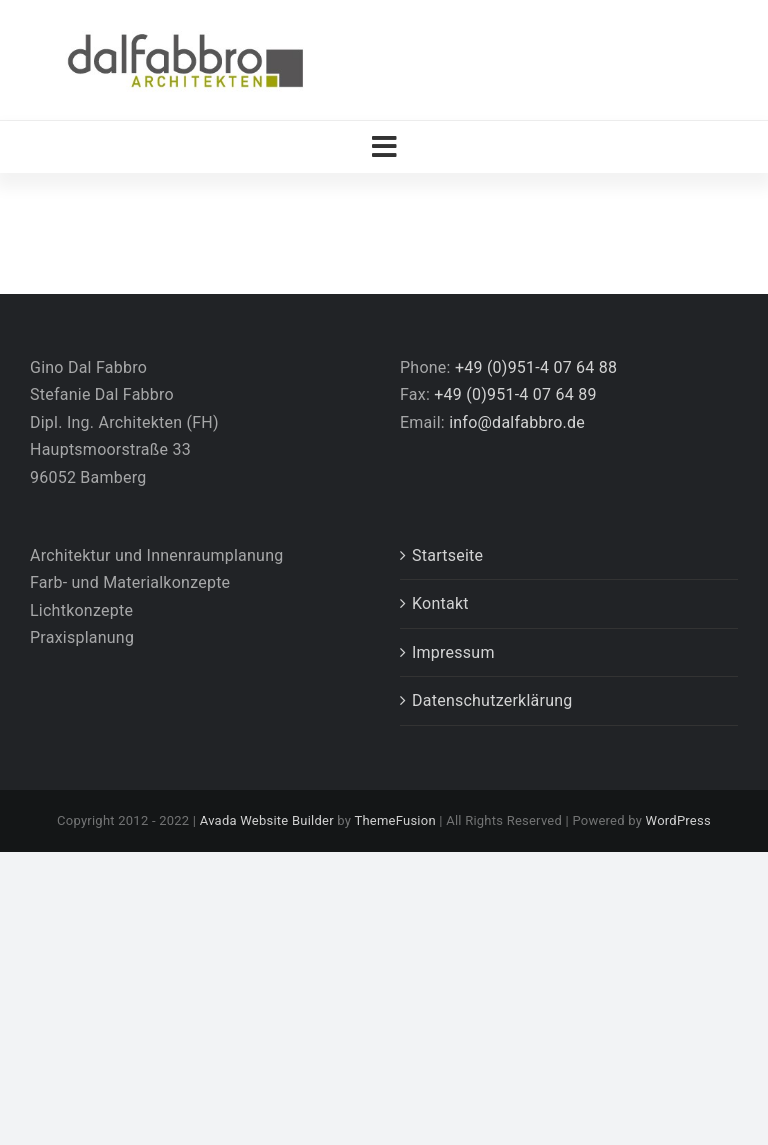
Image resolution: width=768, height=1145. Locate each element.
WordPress (678, 820)
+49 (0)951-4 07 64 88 (536, 367)
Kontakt (440, 603)
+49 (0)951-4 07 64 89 (515, 394)
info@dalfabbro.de (517, 422)
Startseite (447, 555)
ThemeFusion (394, 820)
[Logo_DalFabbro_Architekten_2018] (185, 32)
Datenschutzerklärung (492, 700)
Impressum (453, 652)
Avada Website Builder (267, 820)
